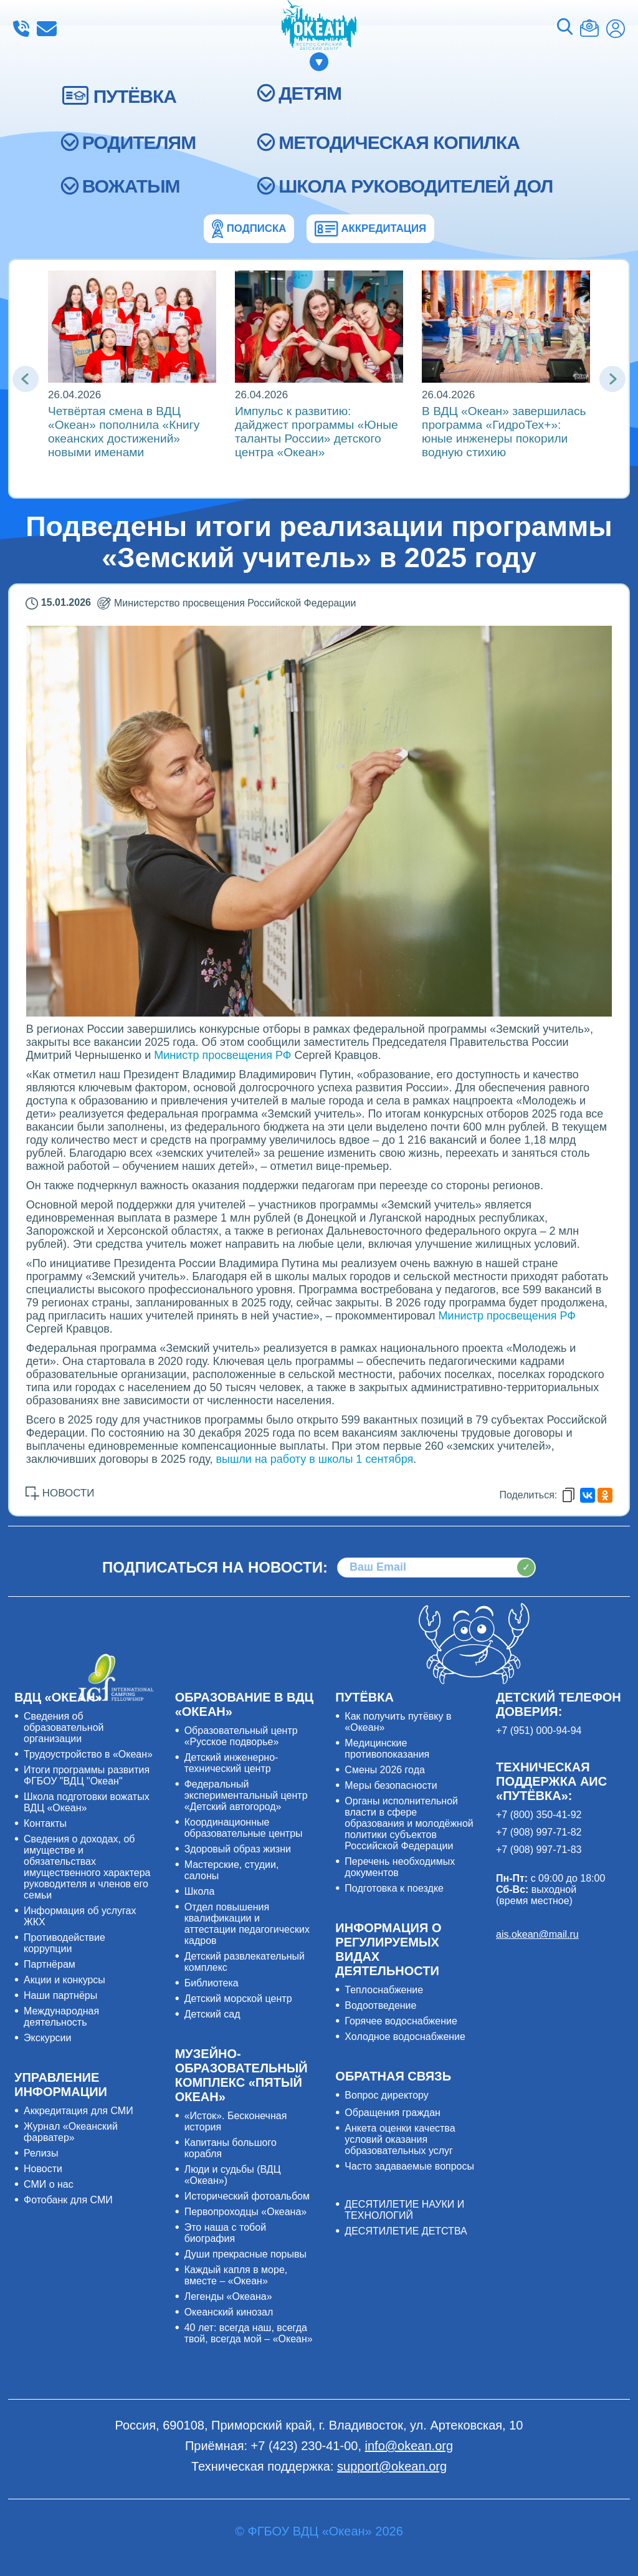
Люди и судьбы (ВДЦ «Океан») (232, 2175)
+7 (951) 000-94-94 (538, 1730)
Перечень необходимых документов (400, 1867)
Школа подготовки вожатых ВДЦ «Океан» (87, 1802)
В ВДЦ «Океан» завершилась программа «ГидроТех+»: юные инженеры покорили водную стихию (504, 432)
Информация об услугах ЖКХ (80, 1916)
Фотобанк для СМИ (68, 2200)
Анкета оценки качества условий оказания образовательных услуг (400, 2139)
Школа (199, 1891)
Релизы (41, 2153)
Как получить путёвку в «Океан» (398, 1722)
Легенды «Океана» (228, 2296)
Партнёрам (49, 1964)
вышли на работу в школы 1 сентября (314, 1459)
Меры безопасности (391, 1785)
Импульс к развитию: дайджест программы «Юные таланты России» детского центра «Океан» (316, 432)
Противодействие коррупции (64, 1943)
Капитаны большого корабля (230, 2148)
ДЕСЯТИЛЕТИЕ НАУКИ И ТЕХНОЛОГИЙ (404, 2210)
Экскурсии (47, 2038)
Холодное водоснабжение (405, 2036)
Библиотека (211, 1983)
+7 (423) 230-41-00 (21, 29)
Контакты (45, 1823)
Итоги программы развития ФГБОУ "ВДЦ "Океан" (87, 1775)
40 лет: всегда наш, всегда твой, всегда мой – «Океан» (248, 2333)
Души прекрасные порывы (245, 2254)
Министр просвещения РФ (222, 1055)
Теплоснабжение (384, 1990)
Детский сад (212, 2014)
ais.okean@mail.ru (537, 1934)
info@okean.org (47, 29)
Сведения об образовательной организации (63, 1727)
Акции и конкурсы (64, 1980)
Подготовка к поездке (394, 1888)
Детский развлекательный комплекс (244, 1962)
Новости (43, 2168)
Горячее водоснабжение (401, 2021)
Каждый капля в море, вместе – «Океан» (236, 2275)
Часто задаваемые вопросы (409, 2166)
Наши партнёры (60, 1995)
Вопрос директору (387, 2095)
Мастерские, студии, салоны (231, 1870)
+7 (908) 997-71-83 (538, 1849)
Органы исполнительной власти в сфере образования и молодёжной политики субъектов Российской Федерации (409, 1823)
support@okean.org (392, 2466)
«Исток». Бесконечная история (235, 2121)
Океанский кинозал (229, 2312)
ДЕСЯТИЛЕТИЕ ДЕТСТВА (406, 2231)
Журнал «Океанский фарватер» (71, 2132)
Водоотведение (380, 2005)
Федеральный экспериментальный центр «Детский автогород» (246, 1795)
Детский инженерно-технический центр (231, 1763)
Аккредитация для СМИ (78, 2110)
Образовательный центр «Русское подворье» (241, 1736)
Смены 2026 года (385, 1769)
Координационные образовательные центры (243, 1828)
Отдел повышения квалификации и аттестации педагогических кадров (247, 1924)
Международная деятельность (61, 2017)
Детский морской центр (238, 1998)
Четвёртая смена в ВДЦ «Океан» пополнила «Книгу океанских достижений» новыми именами (123, 432)
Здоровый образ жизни (237, 1849)
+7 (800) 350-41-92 (538, 1814)
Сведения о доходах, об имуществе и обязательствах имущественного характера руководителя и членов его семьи (87, 1867)
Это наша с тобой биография (225, 2233)
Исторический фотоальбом (247, 2196)
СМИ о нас (49, 2184)
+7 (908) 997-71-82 (538, 1832)
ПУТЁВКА (134, 96)
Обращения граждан (392, 2112)
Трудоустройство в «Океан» (88, 1754)
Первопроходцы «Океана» (245, 2211)
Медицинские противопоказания (387, 1749)
